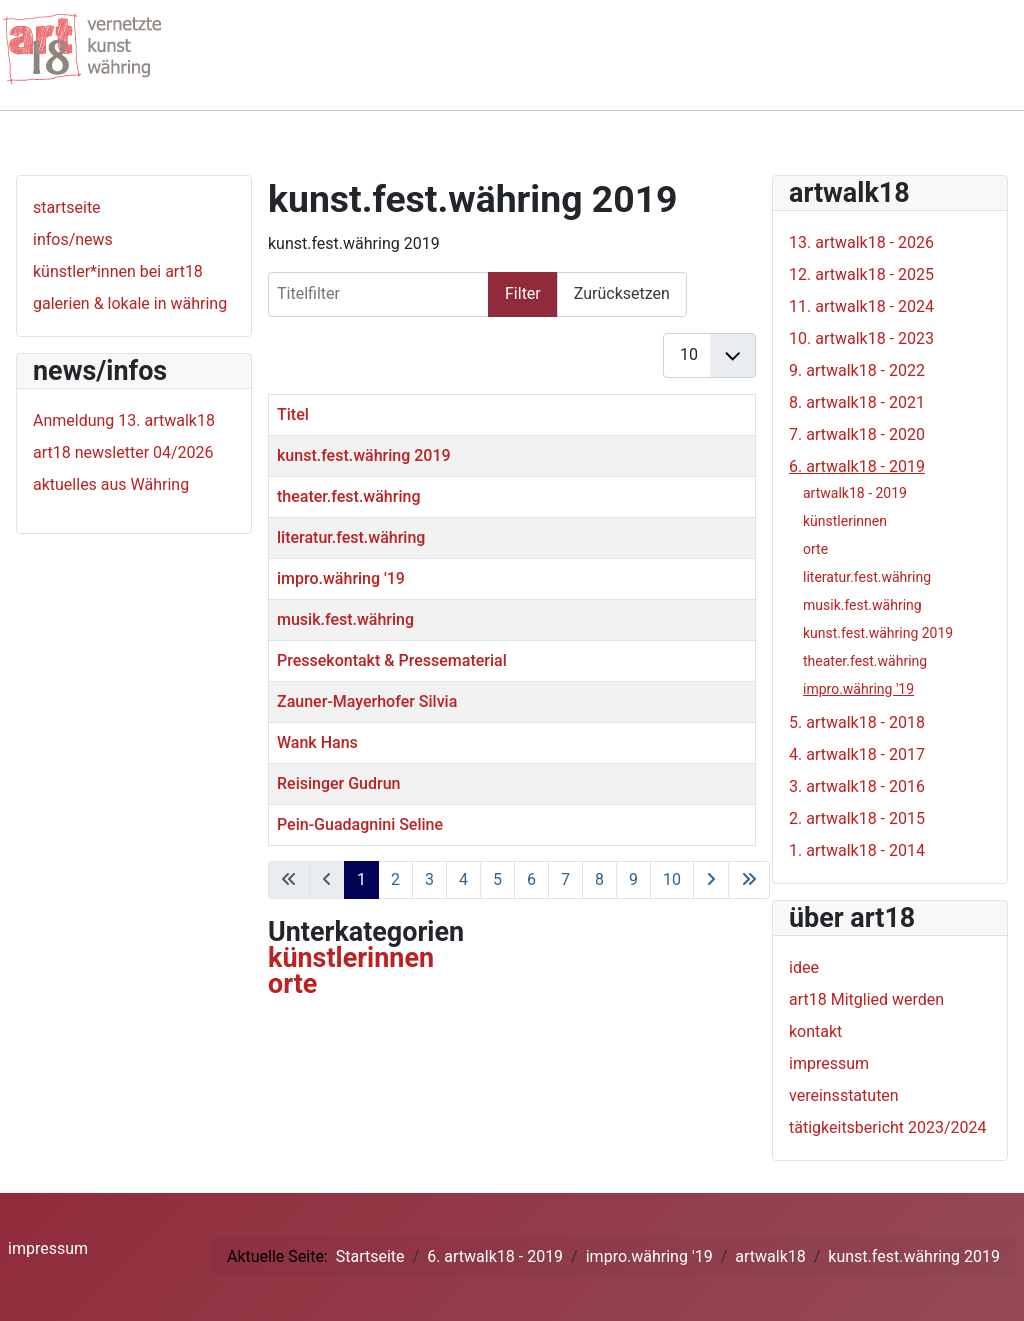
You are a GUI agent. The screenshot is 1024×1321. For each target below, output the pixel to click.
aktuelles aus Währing (111, 484)
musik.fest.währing (345, 619)
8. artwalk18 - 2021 (857, 402)
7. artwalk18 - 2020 (857, 434)
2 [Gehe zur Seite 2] (395, 879)
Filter (523, 293)
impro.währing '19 (341, 578)
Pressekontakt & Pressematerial (392, 660)
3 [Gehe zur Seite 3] (429, 879)
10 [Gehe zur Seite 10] (672, 879)
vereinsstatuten (844, 1095)
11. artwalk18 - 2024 (861, 306)
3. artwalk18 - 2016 (857, 786)
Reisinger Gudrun (338, 783)
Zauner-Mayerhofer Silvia (367, 701)
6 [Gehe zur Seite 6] (531, 879)
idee (804, 967)
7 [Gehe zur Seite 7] (565, 879)
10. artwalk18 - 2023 (861, 338)
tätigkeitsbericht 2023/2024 (888, 1127)
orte (292, 984)
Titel (293, 414)
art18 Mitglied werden (866, 999)
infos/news (73, 239)
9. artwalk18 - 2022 (857, 370)
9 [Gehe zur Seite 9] (633, 879)
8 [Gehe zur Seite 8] (599, 879)
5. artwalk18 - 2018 (857, 722)
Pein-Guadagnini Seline (360, 824)
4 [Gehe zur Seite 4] (463, 879)
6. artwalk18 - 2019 (857, 466)
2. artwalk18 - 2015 (857, 818)
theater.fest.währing (348, 496)
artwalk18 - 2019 (855, 493)
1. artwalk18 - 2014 (857, 850)
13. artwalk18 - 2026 (861, 242)
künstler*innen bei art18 (118, 271)
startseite (67, 207)
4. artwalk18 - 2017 (857, 754)
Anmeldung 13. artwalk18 (124, 420)
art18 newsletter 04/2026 (123, 452)
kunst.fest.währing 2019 (364, 455)
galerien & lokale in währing (130, 303)
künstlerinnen (351, 958)
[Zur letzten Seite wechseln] (749, 880)
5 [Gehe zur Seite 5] (497, 879)
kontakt (815, 1031)
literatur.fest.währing (351, 537)
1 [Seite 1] (361, 879)
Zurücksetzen (622, 293)
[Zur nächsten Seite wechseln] (711, 880)
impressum (829, 1063)
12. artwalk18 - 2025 (861, 274)
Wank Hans (317, 742)
